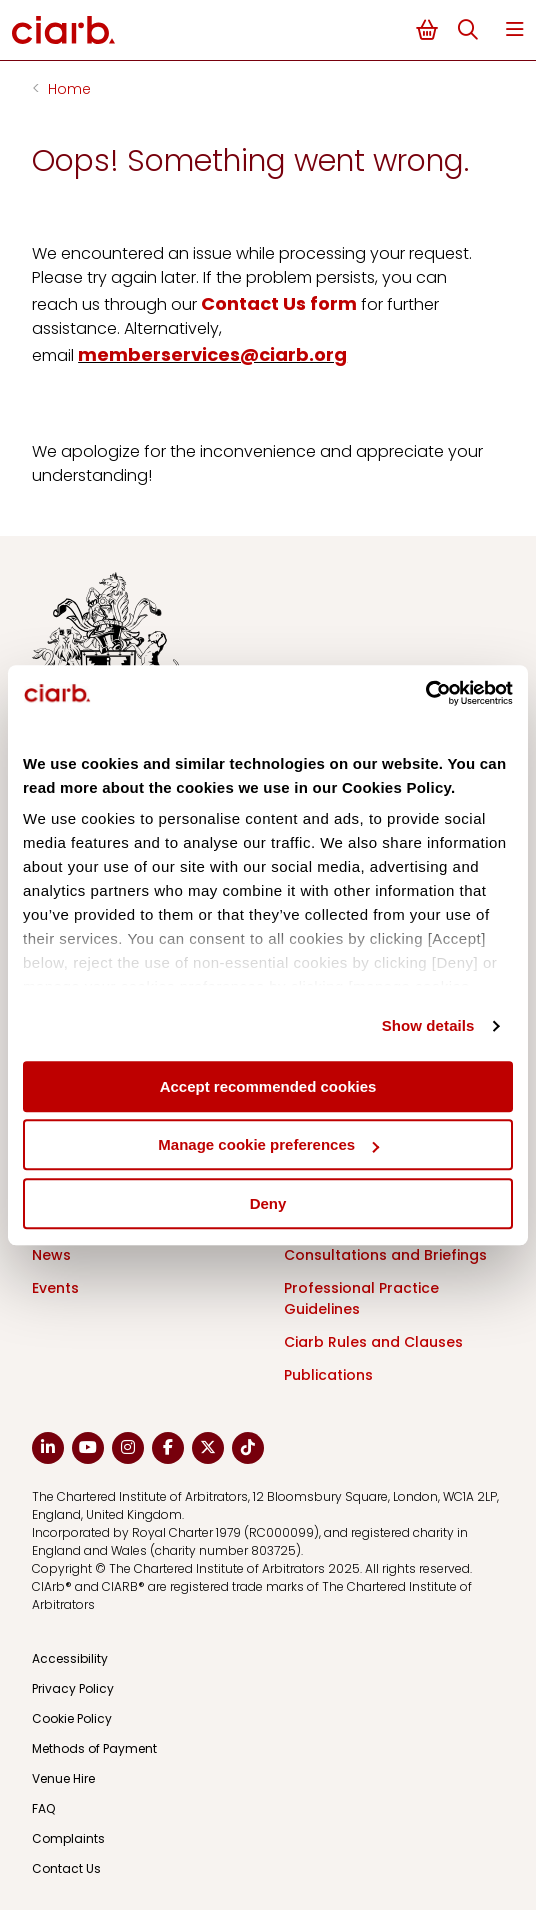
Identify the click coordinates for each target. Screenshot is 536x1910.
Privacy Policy (73, 1688)
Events (55, 1288)
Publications (328, 1375)
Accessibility (70, 1658)
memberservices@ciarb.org (212, 354)
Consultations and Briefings (385, 1255)
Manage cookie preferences (268, 1144)
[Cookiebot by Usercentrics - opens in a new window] (425, 693)
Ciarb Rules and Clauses (373, 1342)
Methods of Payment (94, 1748)
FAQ (43, 1808)
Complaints (68, 1838)
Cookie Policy (72, 1718)
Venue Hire (63, 1778)
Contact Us (66, 1868)
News (51, 1255)
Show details (428, 1025)
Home (69, 89)
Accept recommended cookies (268, 1086)
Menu (515, 29)
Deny (268, 1203)
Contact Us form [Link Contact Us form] (279, 303)
